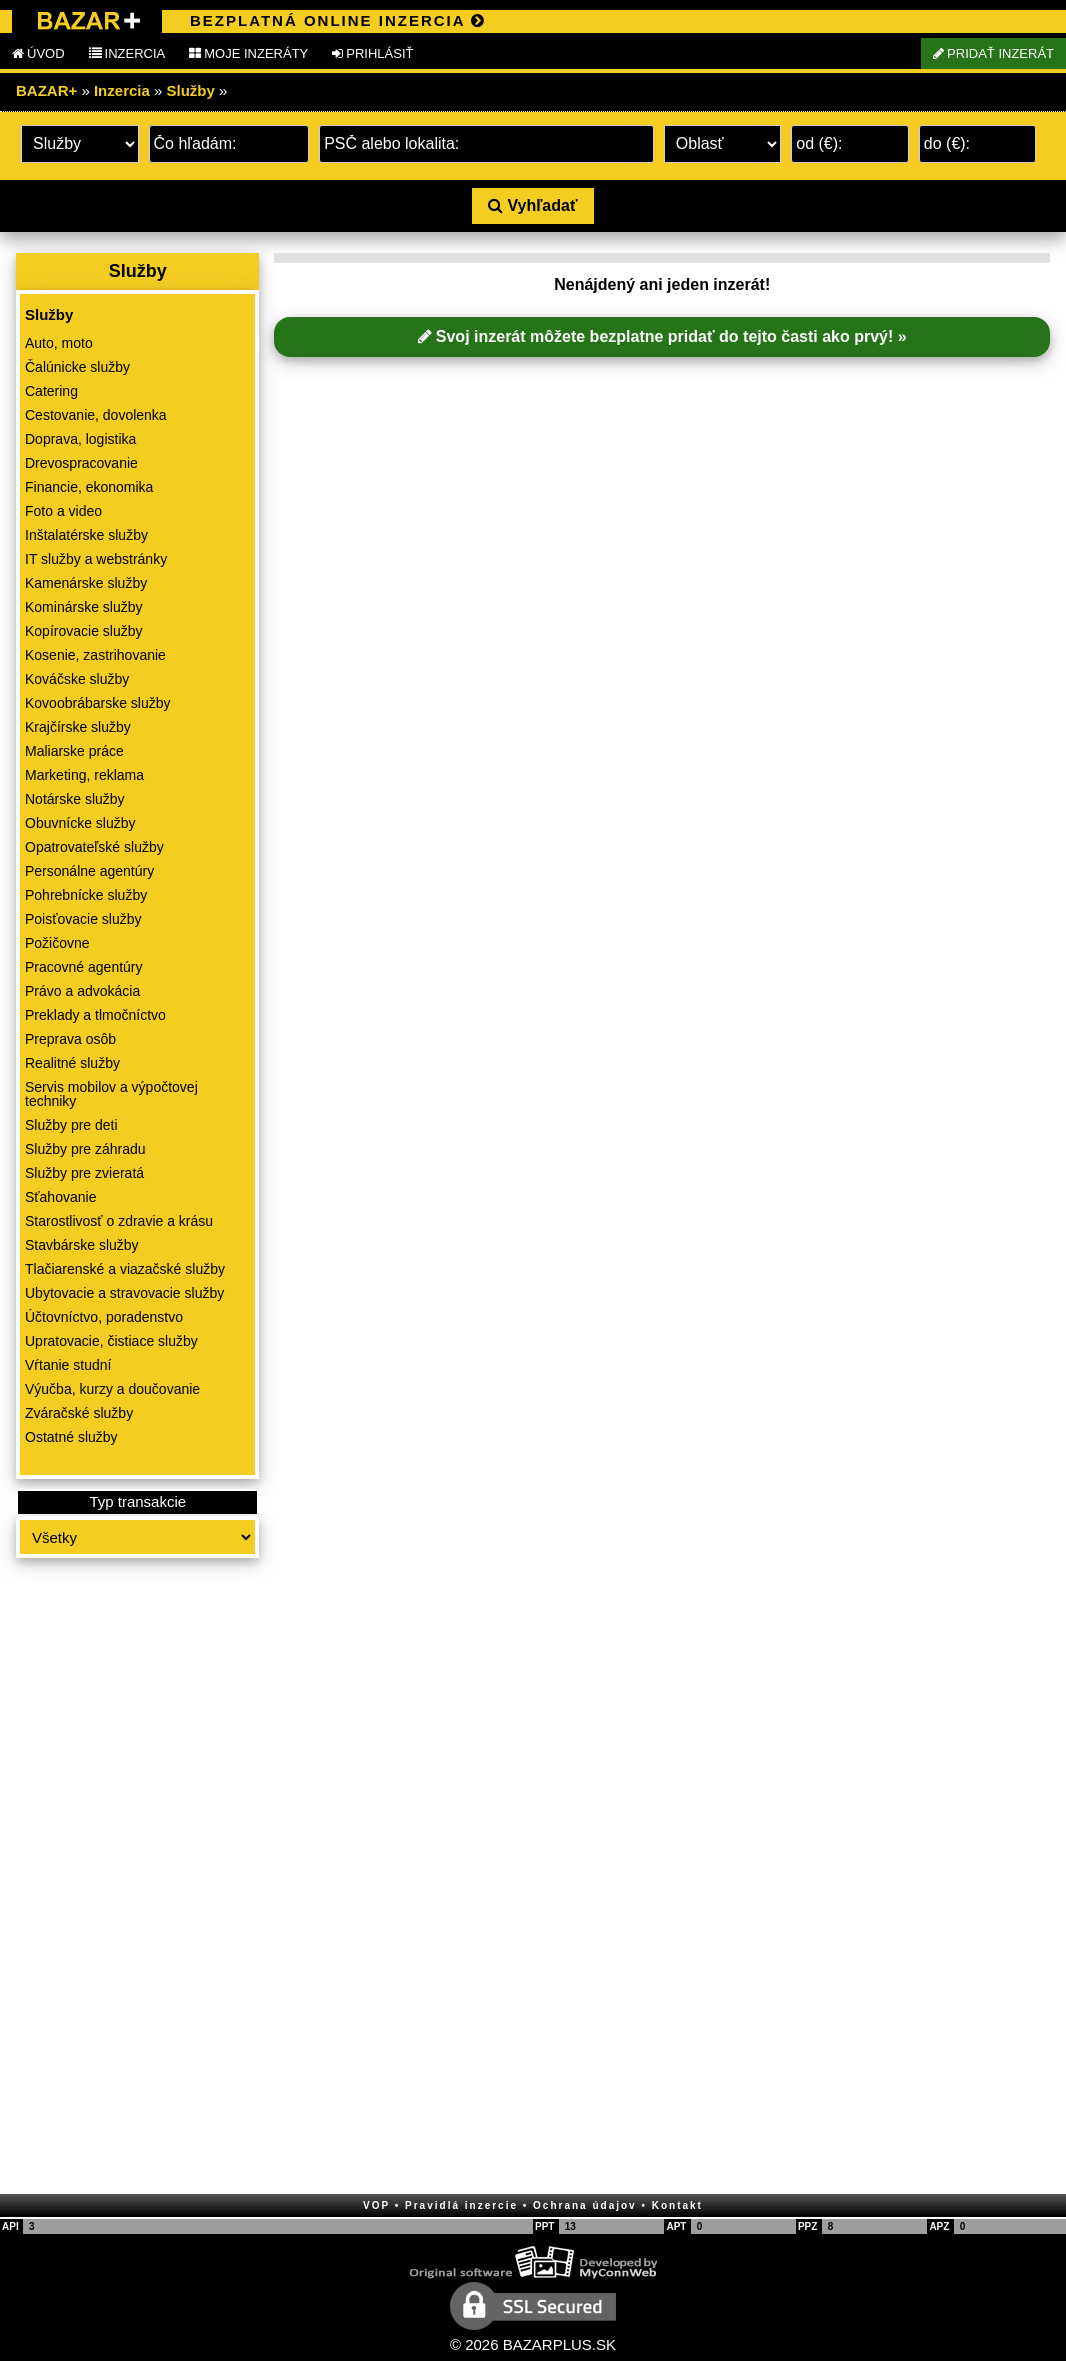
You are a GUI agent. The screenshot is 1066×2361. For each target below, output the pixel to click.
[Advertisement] (137, 1878)
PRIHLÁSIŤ (372, 53)
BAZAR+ (46, 90)
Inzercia (122, 90)
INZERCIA (127, 53)
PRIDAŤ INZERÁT (993, 53)
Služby (191, 90)
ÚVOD (38, 53)
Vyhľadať (532, 205)
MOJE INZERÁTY (248, 53)
